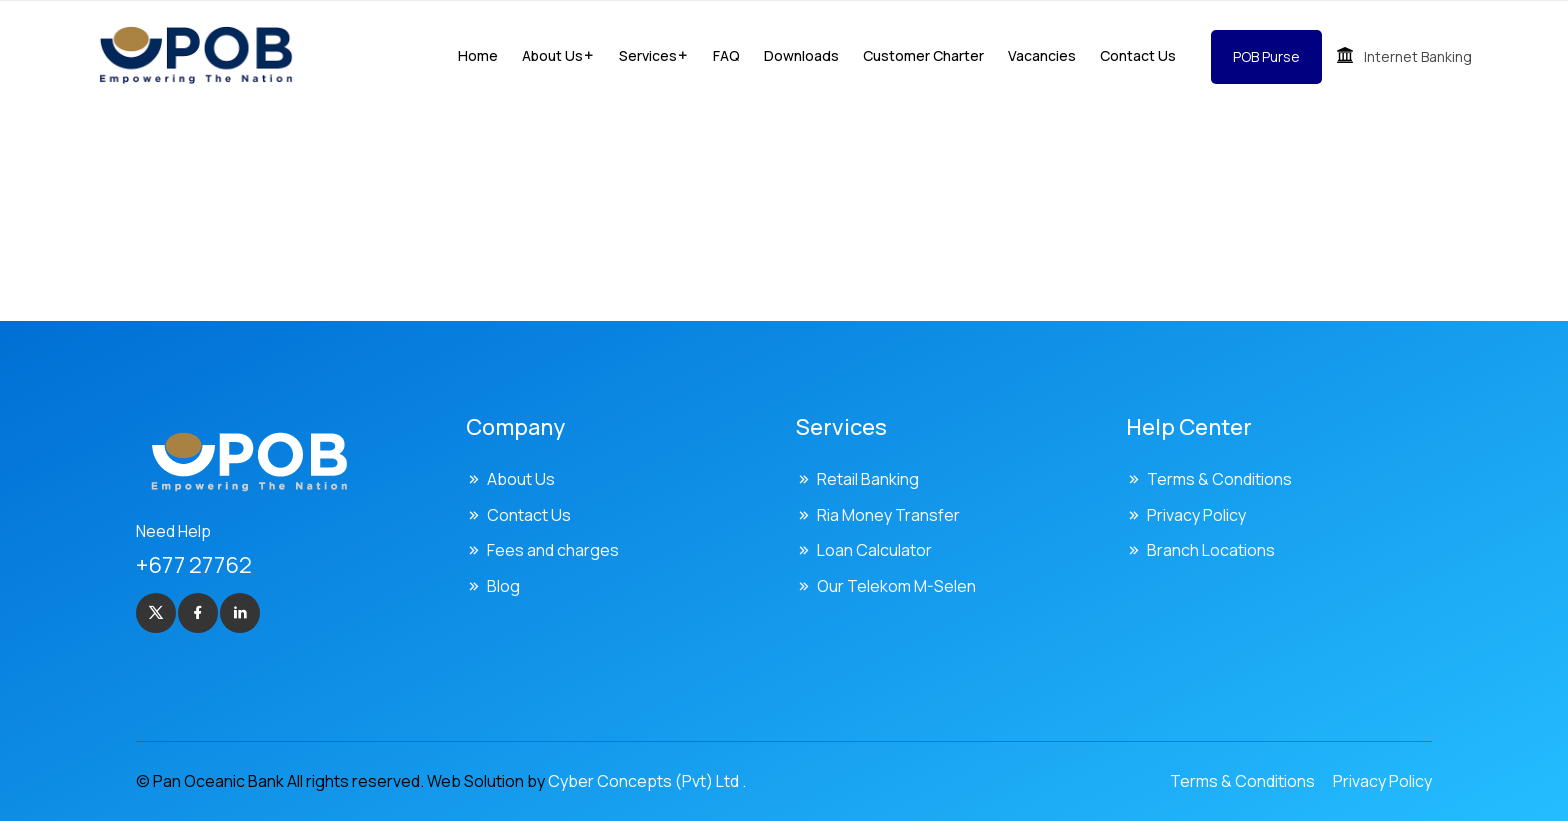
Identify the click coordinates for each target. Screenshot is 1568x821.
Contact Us (1138, 55)
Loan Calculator (874, 550)
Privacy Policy (1196, 515)
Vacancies (1042, 55)
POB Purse (1266, 56)
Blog (503, 586)
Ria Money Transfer (888, 515)
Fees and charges (553, 550)
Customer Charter (923, 55)
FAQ (726, 55)
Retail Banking (868, 479)
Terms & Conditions (1219, 479)
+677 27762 (194, 565)
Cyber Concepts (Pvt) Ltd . (647, 781)
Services (648, 55)
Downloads (801, 55)
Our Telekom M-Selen (896, 586)
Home (478, 55)
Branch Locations (1211, 550)
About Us (521, 479)
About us (552, 55)
